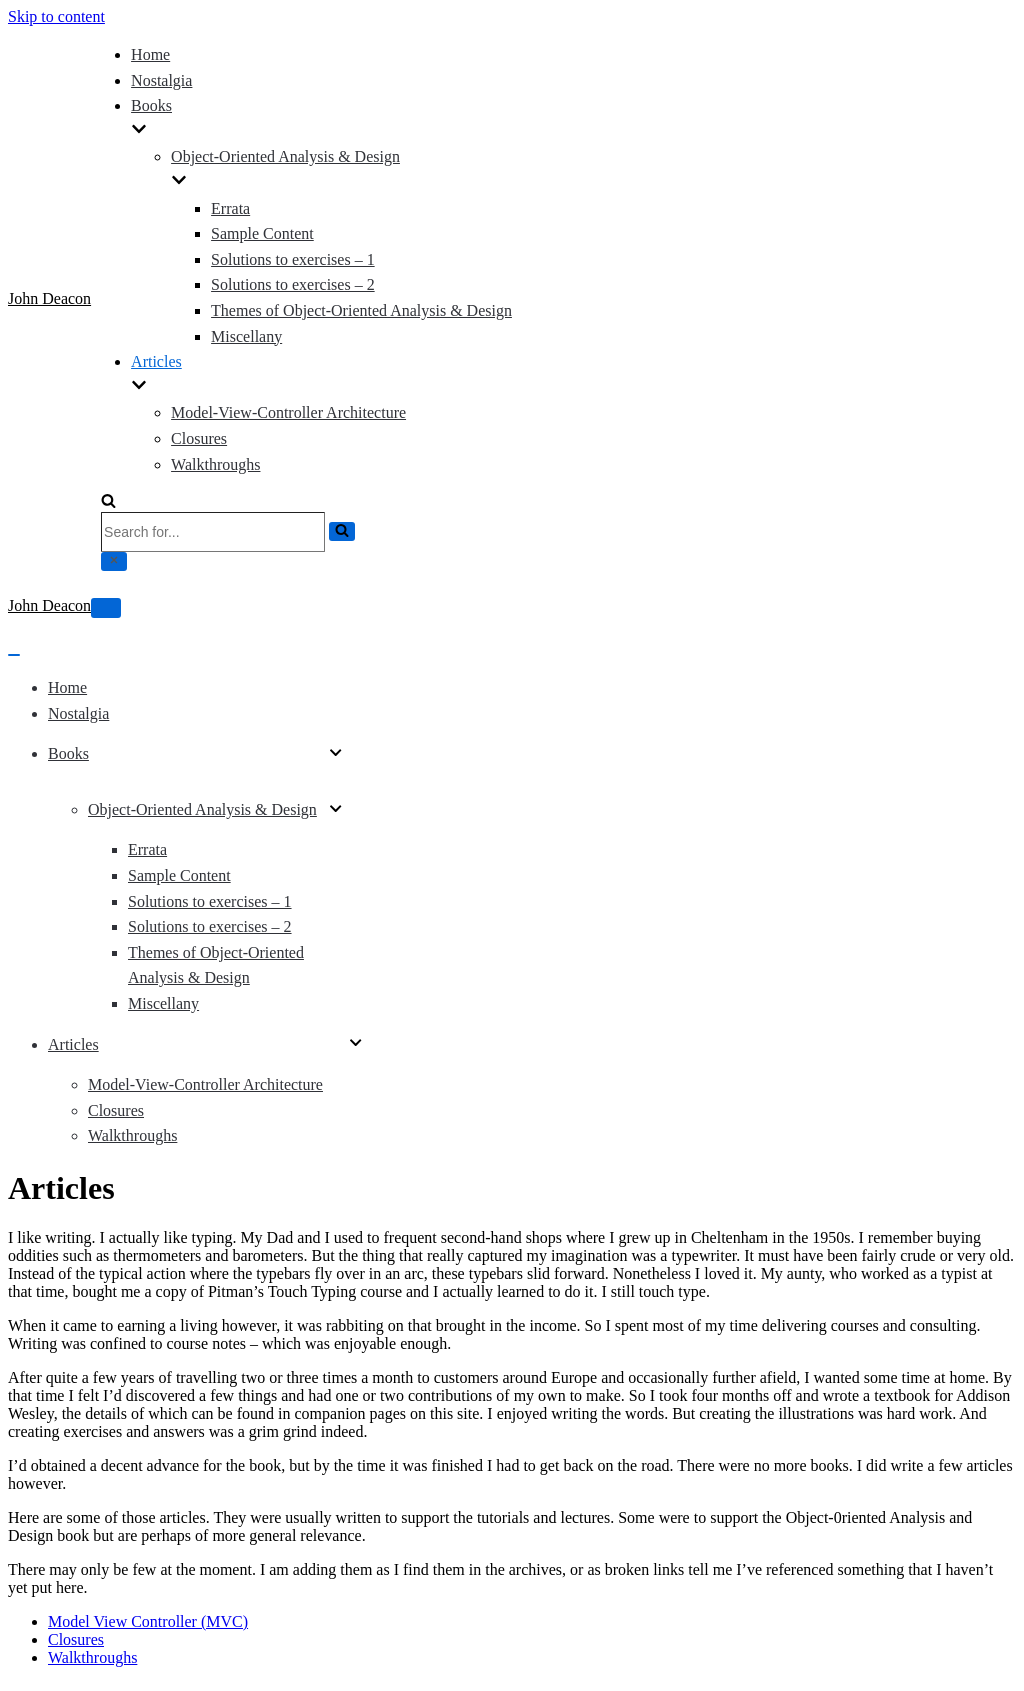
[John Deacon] (49, 299)
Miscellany (246, 336)
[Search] (108, 502)
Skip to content (56, 16)
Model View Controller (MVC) (148, 1621)
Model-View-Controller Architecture (288, 412)
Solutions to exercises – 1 (293, 259)
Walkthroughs (215, 464)
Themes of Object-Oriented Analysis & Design (361, 310)
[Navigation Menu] (106, 608)
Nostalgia (161, 80)
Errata (230, 208)
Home (150, 54)
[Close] (114, 561)
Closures (199, 438)
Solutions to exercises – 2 (293, 284)
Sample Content (262, 233)
